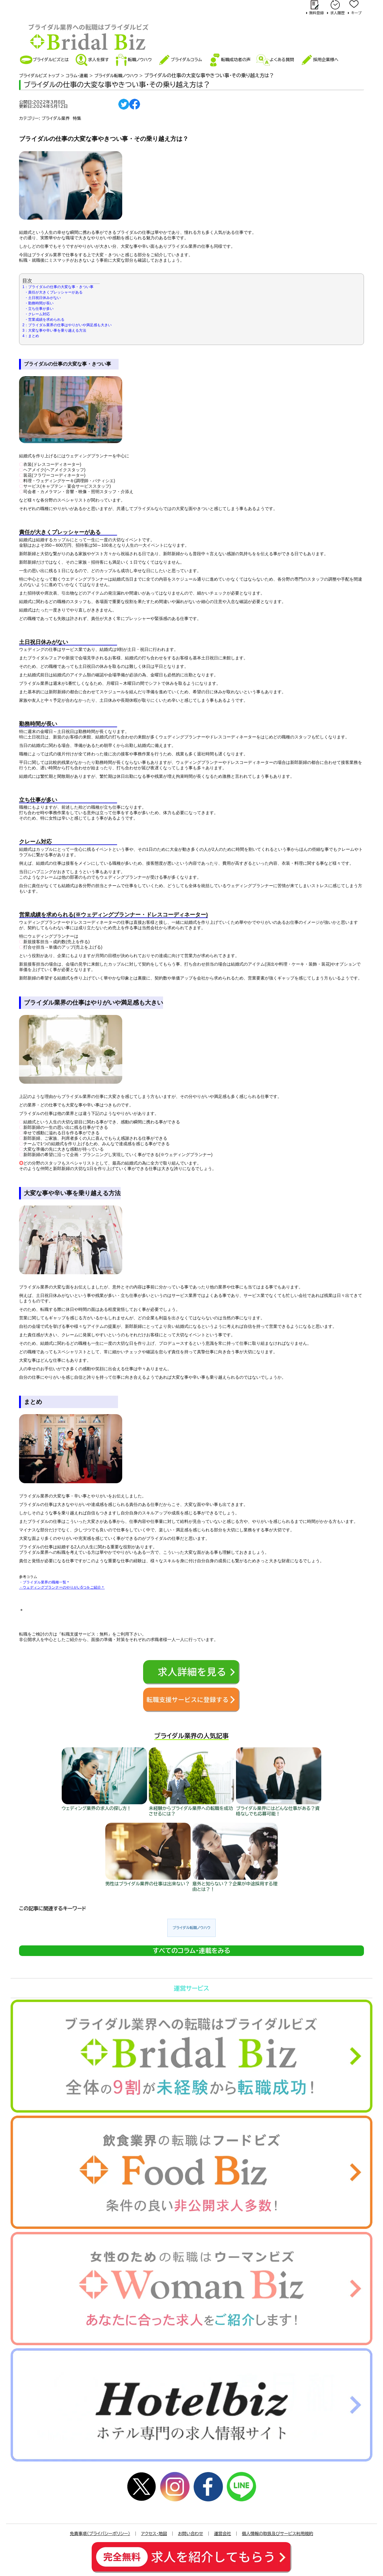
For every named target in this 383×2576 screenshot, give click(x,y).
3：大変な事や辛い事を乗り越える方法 (54, 330)
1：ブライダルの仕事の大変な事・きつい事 (57, 287)
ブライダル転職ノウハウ (191, 1927)
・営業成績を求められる (44, 319)
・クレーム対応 (37, 314)
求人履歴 (337, 13)
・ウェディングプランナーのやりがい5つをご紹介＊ (62, 1587)
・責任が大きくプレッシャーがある (54, 292)
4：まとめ (30, 336)
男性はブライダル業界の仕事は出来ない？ (147, 1883)
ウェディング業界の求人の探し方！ (96, 1808)
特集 (77, 118)
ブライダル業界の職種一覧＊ (46, 1582)
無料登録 (316, 13)
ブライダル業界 (55, 118)
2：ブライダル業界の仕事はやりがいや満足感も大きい (67, 325)
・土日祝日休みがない (43, 298)
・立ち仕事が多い (39, 309)
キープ (356, 13)
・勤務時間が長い (39, 303)
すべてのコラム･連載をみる (192, 1951)
